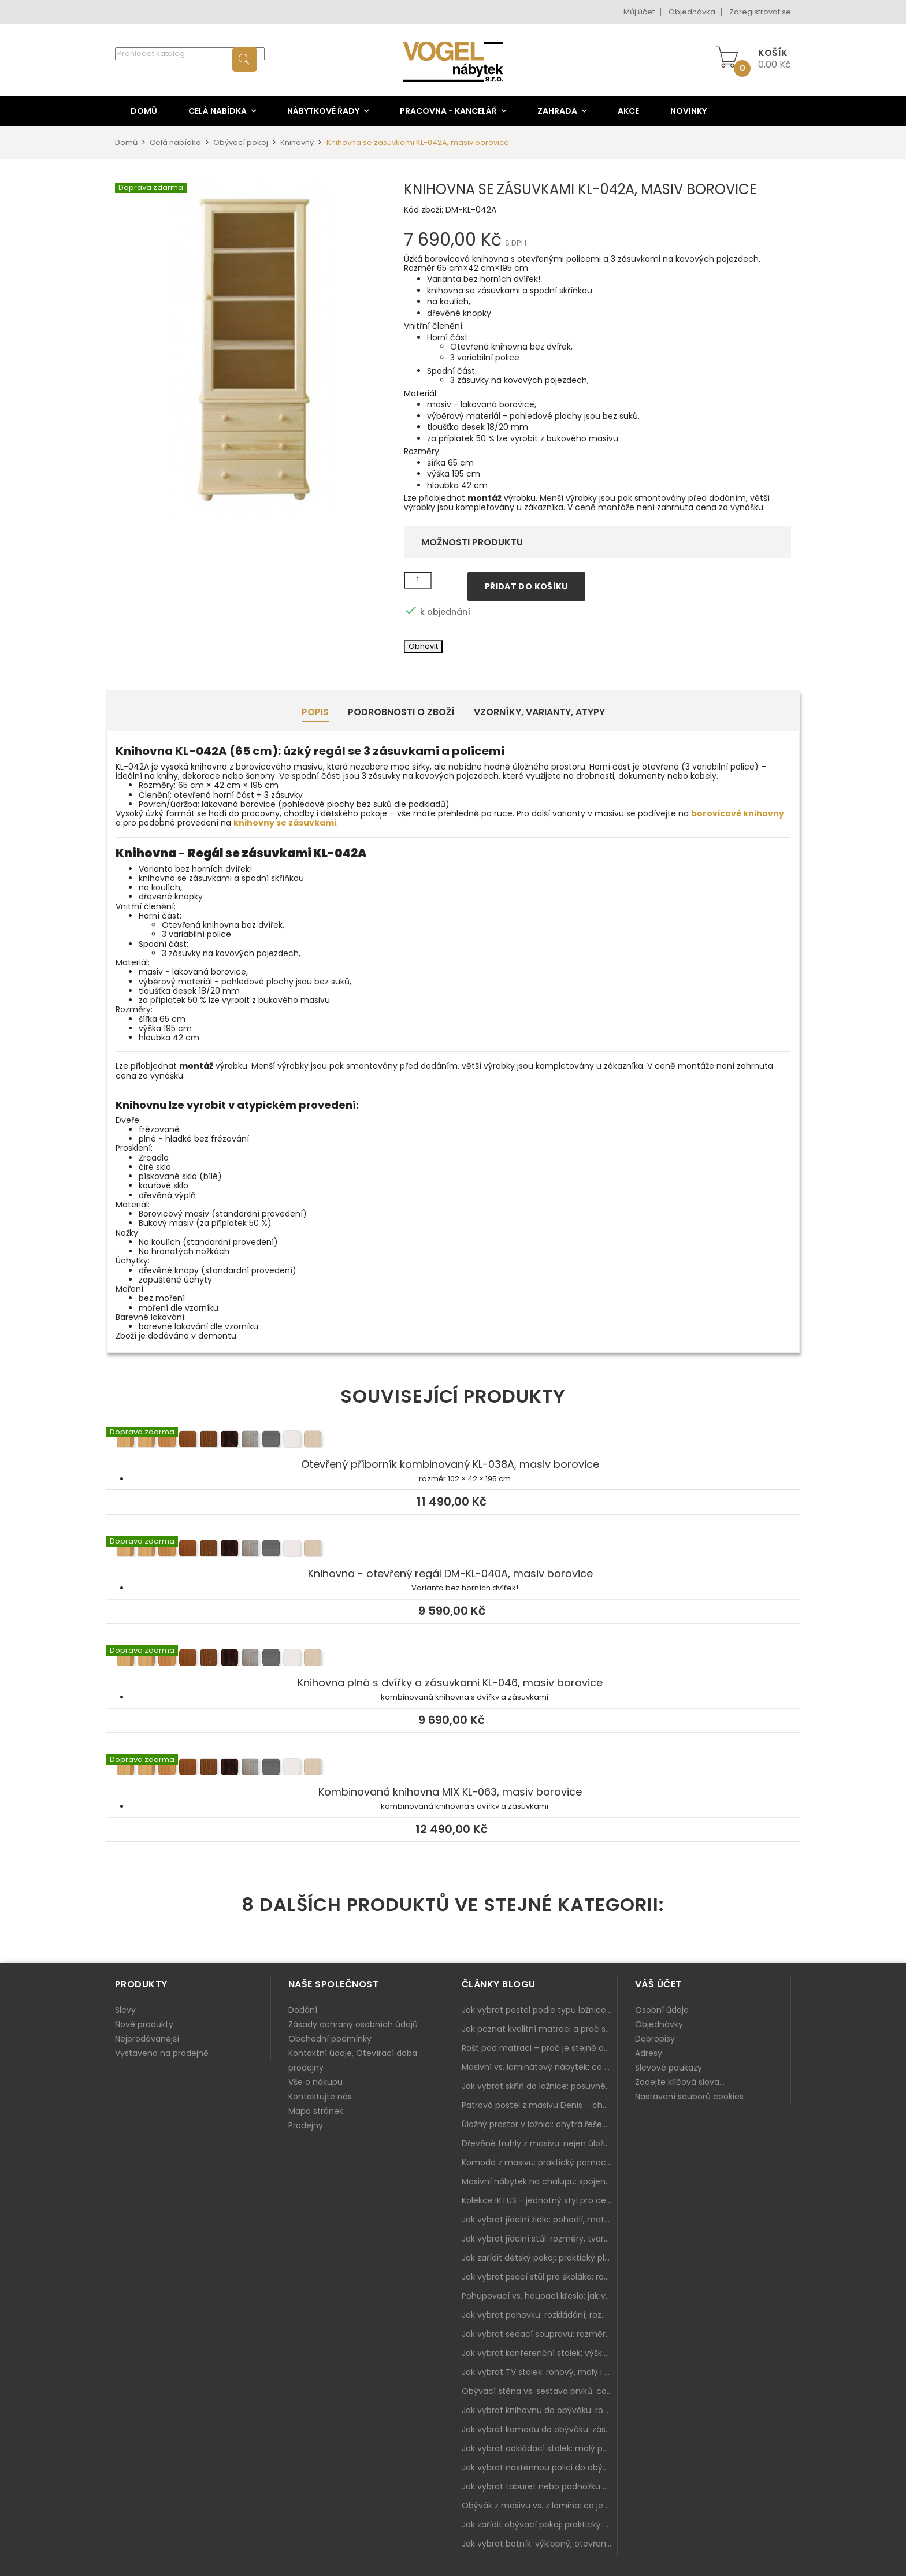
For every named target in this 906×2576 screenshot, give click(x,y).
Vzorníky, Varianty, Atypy (539, 712)
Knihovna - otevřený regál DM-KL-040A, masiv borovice (453, 1550)
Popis (315, 712)
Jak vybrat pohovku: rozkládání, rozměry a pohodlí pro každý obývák (540, 2315)
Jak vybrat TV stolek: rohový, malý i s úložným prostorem (540, 2372)
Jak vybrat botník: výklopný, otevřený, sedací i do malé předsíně (540, 2543)
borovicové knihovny (737, 813)
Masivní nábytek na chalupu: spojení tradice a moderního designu (540, 2181)
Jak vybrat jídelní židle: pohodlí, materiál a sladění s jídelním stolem (540, 2219)
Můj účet (639, 12)
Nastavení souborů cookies (689, 2096)
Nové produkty (144, 2024)
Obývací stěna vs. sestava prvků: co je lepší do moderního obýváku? (540, 2391)
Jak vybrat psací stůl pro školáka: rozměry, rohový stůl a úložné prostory (540, 2277)
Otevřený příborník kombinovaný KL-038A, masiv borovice (453, 1440)
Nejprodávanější (147, 2039)
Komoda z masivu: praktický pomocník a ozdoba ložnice (540, 2162)
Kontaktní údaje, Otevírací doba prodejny (352, 2060)
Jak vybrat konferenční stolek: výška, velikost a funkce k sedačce (540, 2353)
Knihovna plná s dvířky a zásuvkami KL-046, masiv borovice (453, 1659)
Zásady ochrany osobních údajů (353, 2024)
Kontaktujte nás (320, 2096)
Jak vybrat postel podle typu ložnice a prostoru (540, 2010)
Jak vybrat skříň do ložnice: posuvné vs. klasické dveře (540, 2086)
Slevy (125, 2010)
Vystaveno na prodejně (162, 2053)
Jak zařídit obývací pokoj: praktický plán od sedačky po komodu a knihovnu (540, 2524)
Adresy (648, 2053)
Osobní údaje (662, 2010)
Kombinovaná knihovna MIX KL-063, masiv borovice (453, 1768)
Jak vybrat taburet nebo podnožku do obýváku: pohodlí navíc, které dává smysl (540, 2486)
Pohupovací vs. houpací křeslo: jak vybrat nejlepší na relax (540, 2296)
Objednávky (659, 2024)
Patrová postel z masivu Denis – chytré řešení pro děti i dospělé (540, 2105)
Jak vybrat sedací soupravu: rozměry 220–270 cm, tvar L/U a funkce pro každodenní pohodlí (540, 2334)
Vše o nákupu (315, 2082)
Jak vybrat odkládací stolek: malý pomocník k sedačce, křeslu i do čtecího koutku (540, 2448)
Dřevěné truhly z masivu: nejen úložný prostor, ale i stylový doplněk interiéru (540, 2143)
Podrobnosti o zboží (401, 712)
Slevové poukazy (668, 2067)
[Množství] (418, 580)
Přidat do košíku (526, 586)
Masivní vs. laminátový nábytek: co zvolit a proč (540, 2067)
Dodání (302, 2010)
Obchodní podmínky (330, 2039)
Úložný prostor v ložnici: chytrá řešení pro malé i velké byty (540, 2124)
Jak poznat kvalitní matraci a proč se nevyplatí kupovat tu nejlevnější (540, 2029)
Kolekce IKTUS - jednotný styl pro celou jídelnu (540, 2200)
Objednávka (692, 12)
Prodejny (305, 2125)
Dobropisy (655, 2039)
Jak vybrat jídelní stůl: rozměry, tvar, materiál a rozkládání (540, 2238)
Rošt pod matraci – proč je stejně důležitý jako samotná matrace (540, 2048)
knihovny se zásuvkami (284, 822)
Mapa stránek (315, 2111)
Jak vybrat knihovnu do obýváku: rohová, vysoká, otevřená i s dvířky (540, 2410)
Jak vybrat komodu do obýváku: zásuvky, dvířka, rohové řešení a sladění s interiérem (540, 2429)
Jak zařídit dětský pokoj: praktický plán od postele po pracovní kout (540, 2257)
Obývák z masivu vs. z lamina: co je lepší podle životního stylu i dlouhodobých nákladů (540, 2505)
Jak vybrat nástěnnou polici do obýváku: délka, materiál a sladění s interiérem (540, 2467)
